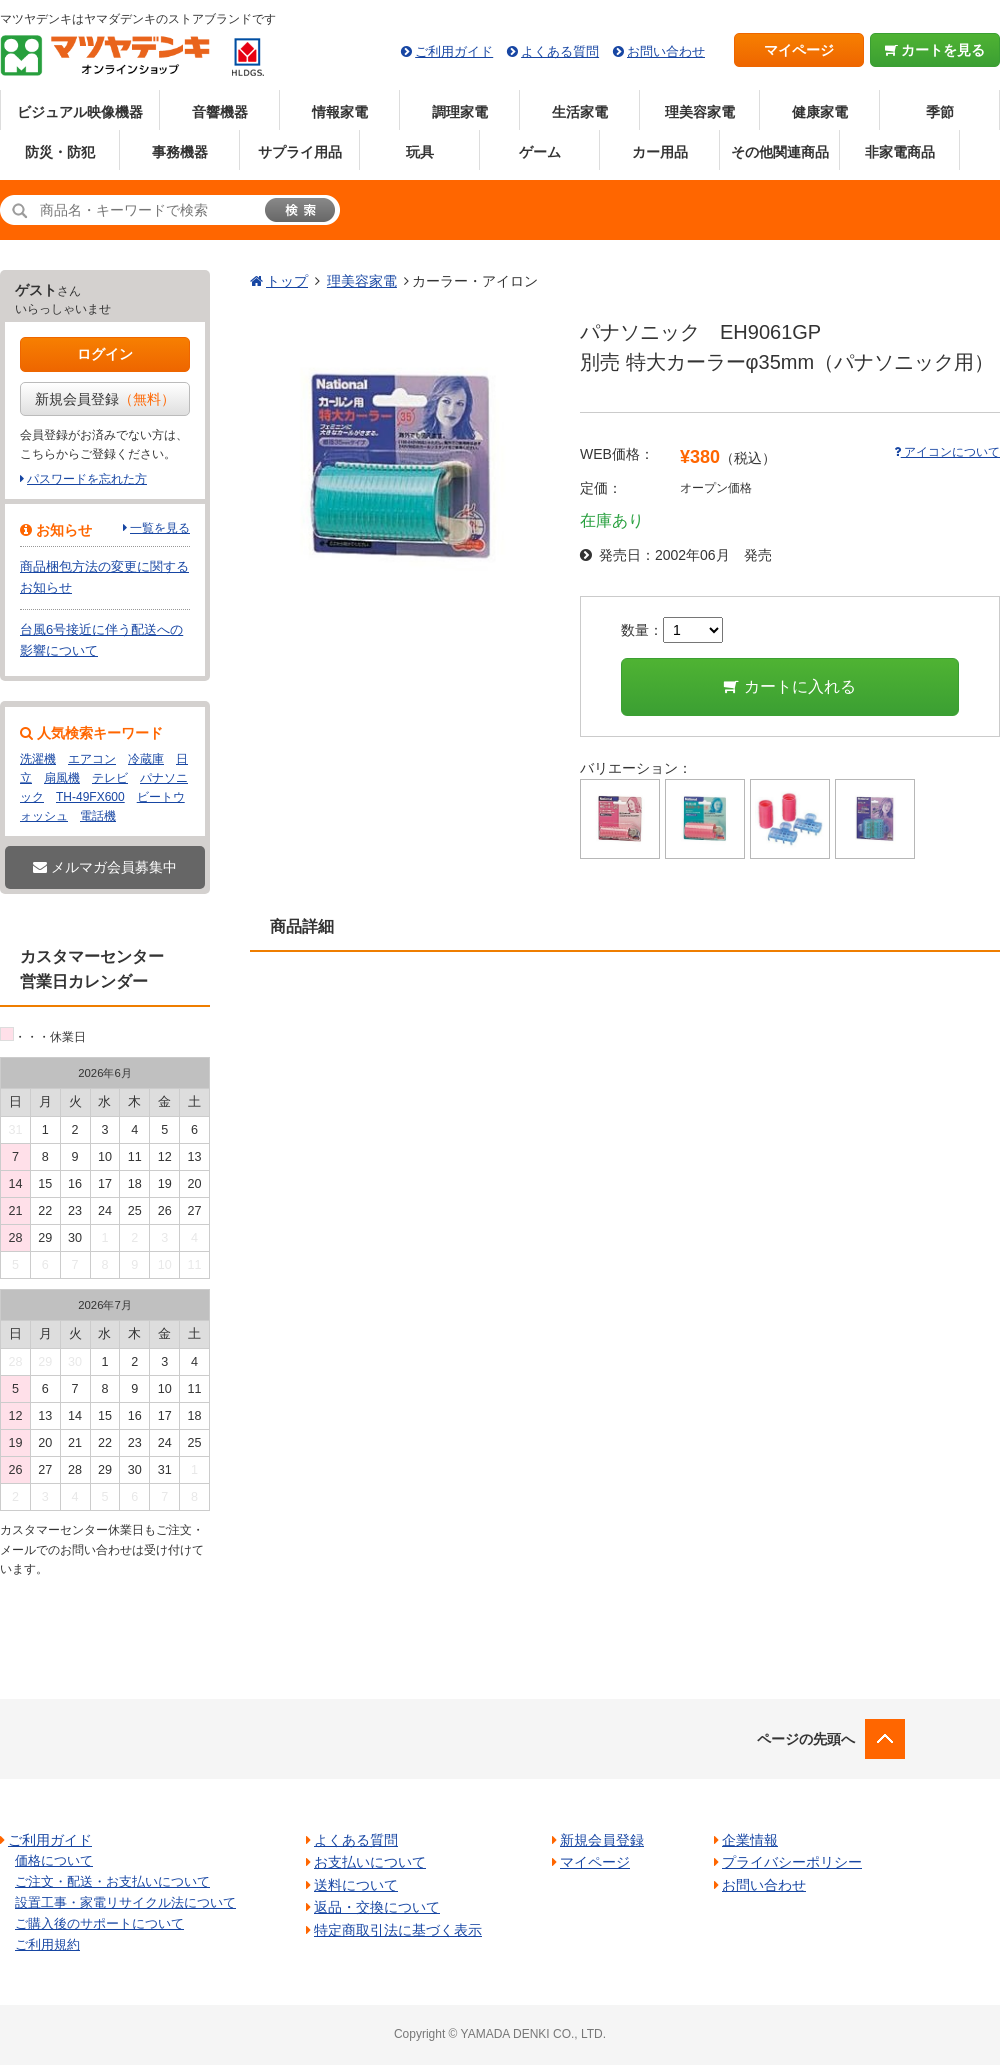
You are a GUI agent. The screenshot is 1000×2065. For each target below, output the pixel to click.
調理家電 (460, 112)
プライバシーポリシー (792, 1862)
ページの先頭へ (806, 1739)
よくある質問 (560, 51)
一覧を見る (160, 528)
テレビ (110, 778)
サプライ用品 (300, 152)
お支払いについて (370, 1862)
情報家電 (340, 112)
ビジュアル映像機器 (80, 112)
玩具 (420, 152)
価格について (54, 1860)
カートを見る (935, 50)
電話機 (98, 816)
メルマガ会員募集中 (105, 867)
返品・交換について (377, 1907)
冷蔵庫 (146, 759)
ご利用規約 (47, 1944)
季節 (940, 112)
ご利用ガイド (454, 51)
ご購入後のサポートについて (99, 1923)
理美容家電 (700, 112)
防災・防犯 (60, 152)
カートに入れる (789, 686)
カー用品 (660, 152)
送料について (356, 1885)
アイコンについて (947, 452)
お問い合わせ (666, 51)
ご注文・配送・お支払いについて (112, 1881)
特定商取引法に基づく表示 (398, 1930)
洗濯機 (38, 759)
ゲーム (540, 152)
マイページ (799, 50)
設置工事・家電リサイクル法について (125, 1902)
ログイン (105, 354)
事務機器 (180, 152)
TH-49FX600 (90, 797)
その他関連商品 (780, 152)
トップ (287, 281)
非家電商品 (900, 152)
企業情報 (750, 1840)
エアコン (92, 759)
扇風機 (62, 778)
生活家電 (580, 112)
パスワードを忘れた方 (87, 479)
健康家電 (820, 112)
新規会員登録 (105, 399)
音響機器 (220, 112)
